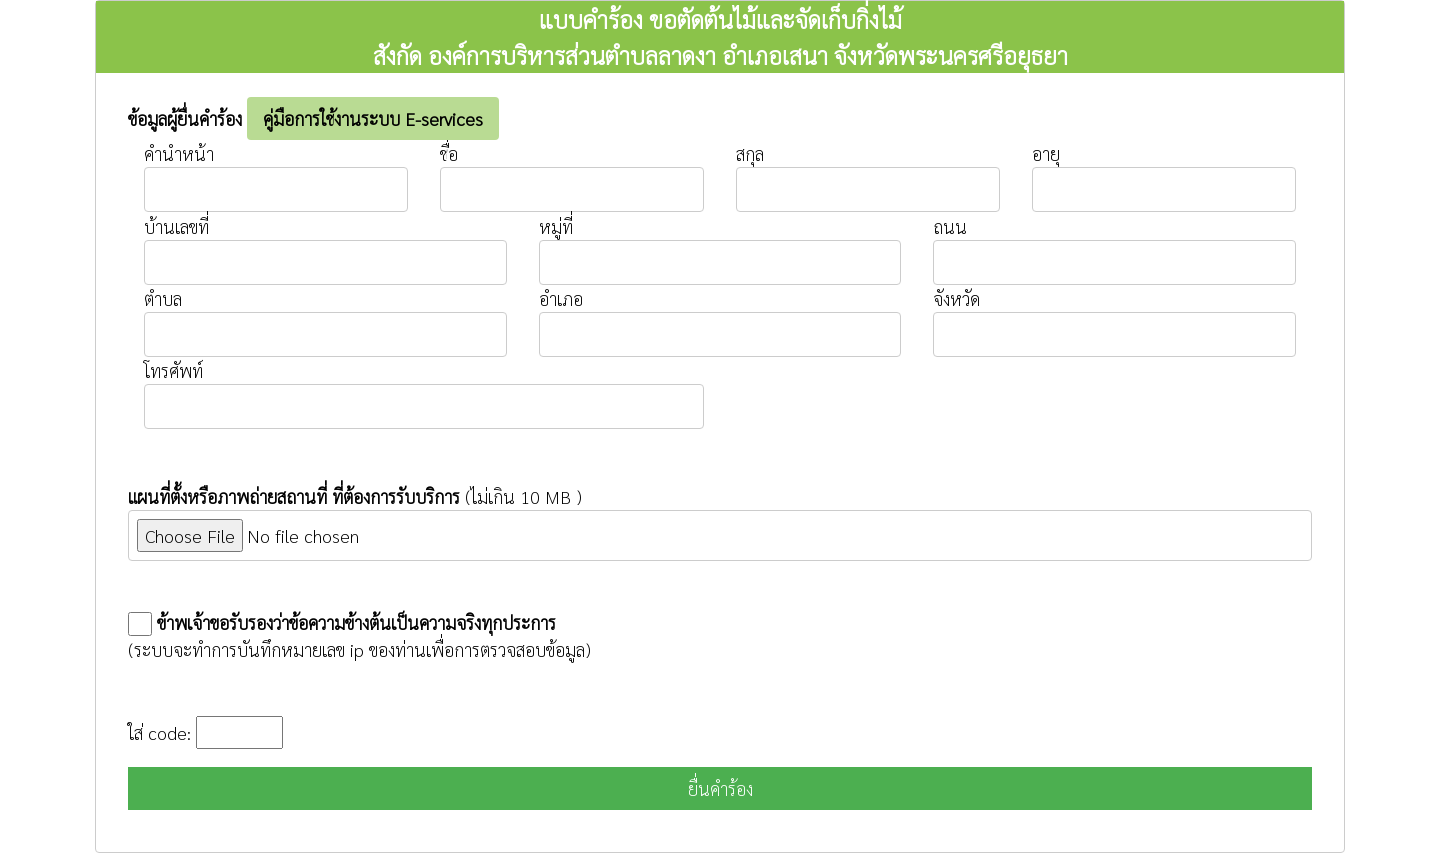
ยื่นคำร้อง (720, 788)
